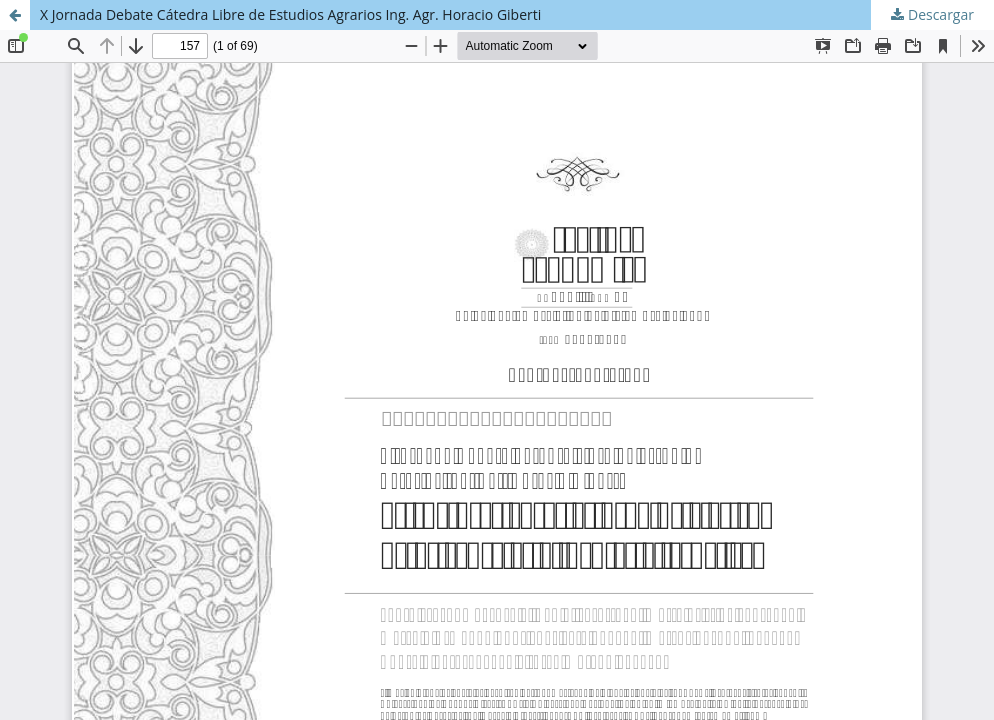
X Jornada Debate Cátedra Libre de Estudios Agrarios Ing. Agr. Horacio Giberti (290, 14)
